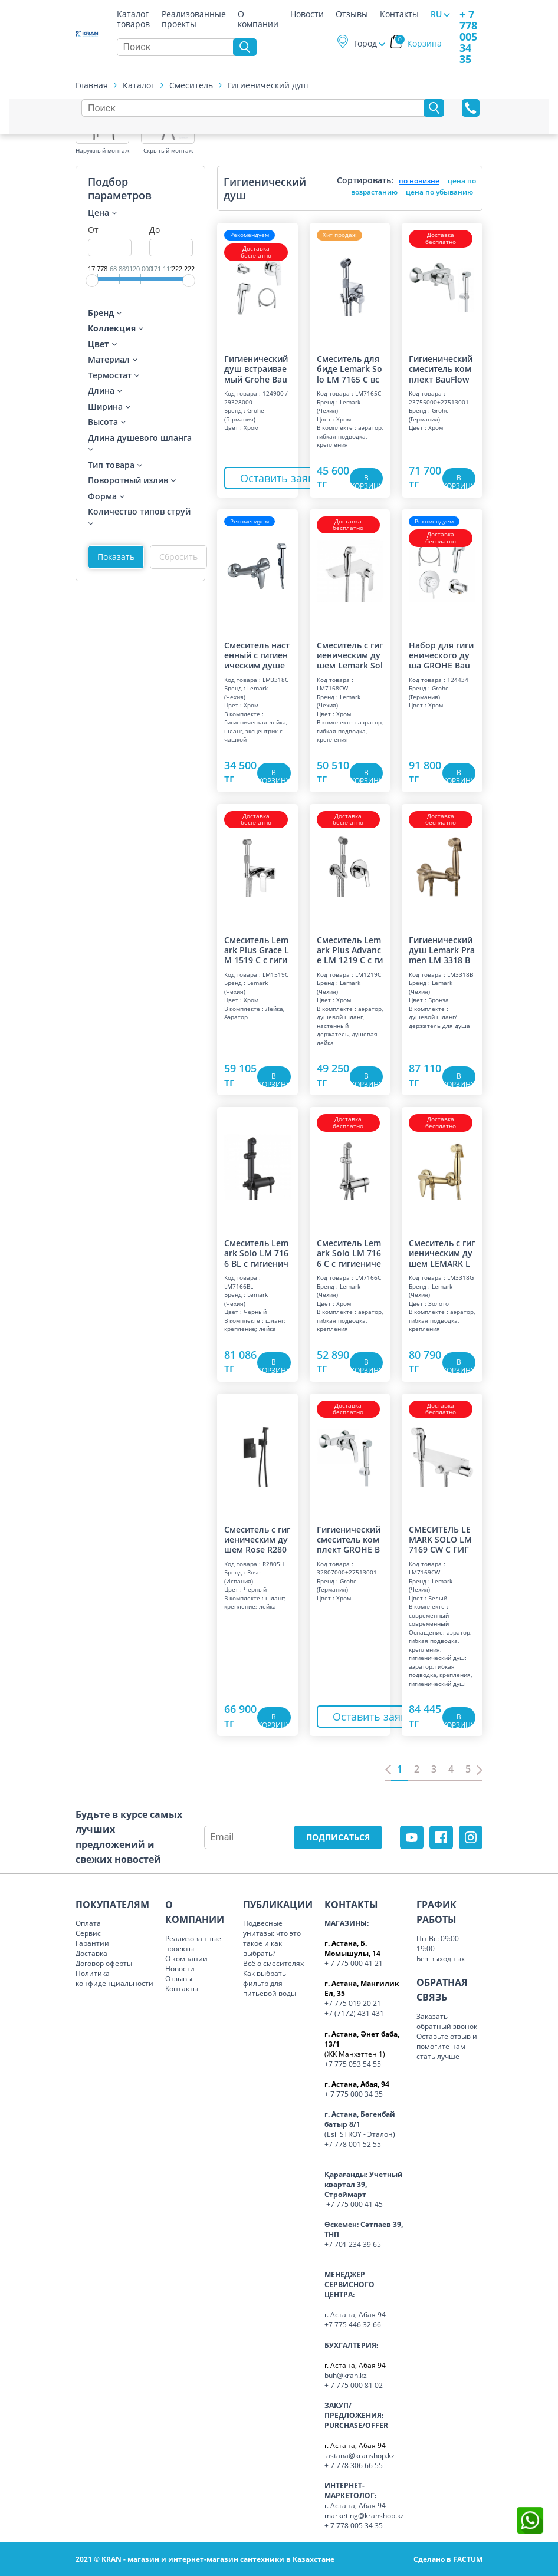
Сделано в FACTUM (447, 2559)
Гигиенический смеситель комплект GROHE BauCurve (348, 1539)
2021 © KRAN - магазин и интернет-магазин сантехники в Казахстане (205, 2559)
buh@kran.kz (345, 2375)
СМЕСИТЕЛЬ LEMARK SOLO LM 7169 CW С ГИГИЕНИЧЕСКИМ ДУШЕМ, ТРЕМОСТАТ (442, 1539)
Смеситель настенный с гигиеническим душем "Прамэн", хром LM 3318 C (257, 655)
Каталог (139, 85)
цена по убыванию (439, 192)
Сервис (88, 1933)
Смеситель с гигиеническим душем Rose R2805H (257, 1539)
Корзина (418, 43)
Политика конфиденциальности (114, 1978)
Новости (307, 14)
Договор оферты (104, 1963)
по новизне (419, 181)
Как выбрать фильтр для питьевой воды (269, 1983)
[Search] (178, 47)
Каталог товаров (133, 16)
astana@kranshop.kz (360, 2455)
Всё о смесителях (273, 1963)
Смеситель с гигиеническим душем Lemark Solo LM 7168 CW (350, 655)
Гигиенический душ (268, 85)
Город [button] (365, 43)
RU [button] (436, 14)
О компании (258, 16)
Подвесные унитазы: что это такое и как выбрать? (272, 1938)
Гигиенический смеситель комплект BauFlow (440, 368)
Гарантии (92, 1943)
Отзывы (352, 14)
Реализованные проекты (194, 16)
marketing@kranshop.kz (364, 2516)
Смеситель (191, 85)
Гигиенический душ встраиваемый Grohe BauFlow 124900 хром (256, 368)
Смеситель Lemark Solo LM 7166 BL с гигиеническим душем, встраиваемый (257, 1252)
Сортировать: (365, 180)
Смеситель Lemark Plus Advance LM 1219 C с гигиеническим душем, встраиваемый (350, 949)
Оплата (88, 1923)
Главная (92, 85)
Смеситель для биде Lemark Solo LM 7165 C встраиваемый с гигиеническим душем (349, 368)
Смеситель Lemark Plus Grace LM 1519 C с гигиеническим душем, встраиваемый (257, 949)
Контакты (399, 14)
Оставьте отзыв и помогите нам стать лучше (446, 2046)
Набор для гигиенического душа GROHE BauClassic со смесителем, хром (442, 655)
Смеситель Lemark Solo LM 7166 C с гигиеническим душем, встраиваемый (349, 1252)
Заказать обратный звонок (446, 2021)
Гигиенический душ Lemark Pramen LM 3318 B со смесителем (442, 949)
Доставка (91, 1953)
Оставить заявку (283, 478)
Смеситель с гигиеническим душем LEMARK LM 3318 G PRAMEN (442, 1252)
